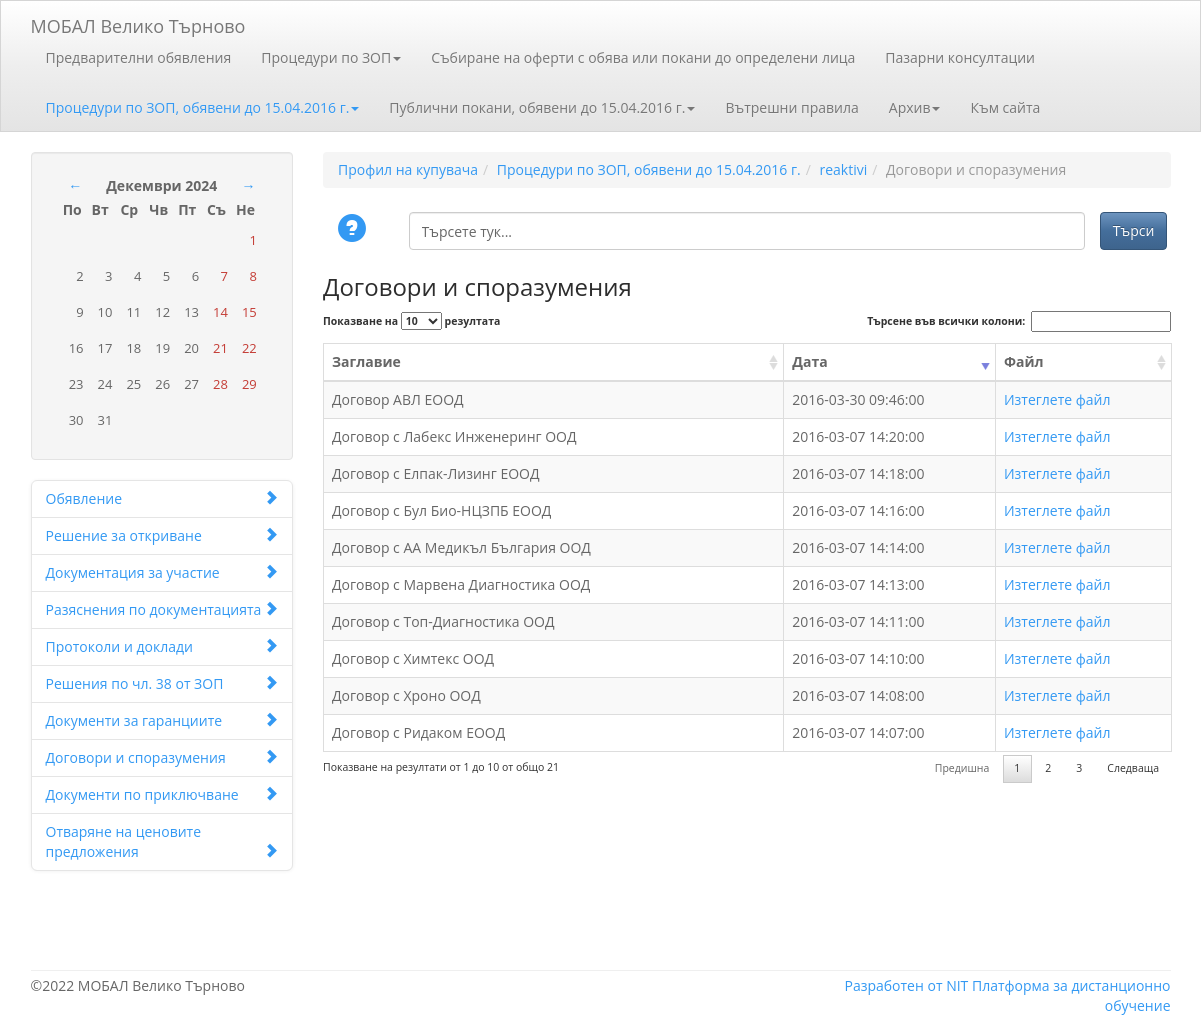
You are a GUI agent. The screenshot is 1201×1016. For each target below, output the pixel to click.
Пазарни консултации (960, 57)
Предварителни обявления (139, 57)
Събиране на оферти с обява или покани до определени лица (643, 57)
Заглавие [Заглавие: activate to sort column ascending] (366, 361)
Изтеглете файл (1057, 399)
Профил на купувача (408, 169)
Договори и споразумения (162, 757)
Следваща (1133, 768)
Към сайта (1005, 107)
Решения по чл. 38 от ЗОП (162, 683)
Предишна (962, 768)
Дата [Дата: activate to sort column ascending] (809, 361)
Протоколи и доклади (162, 646)
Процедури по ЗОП (331, 57)
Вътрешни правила (791, 107)
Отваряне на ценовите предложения (162, 841)
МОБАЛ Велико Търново (138, 22)
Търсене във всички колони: (1018, 321)
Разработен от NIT (906, 985)
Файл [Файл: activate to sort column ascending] (1024, 361)
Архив (915, 107)
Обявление (162, 498)
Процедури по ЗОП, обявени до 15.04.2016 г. (203, 107)
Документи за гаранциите (162, 720)
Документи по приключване (162, 794)
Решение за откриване (162, 535)
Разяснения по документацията (162, 609)
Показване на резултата (411, 321)
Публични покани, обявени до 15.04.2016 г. (542, 107)
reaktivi (843, 169)
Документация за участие (162, 572)
